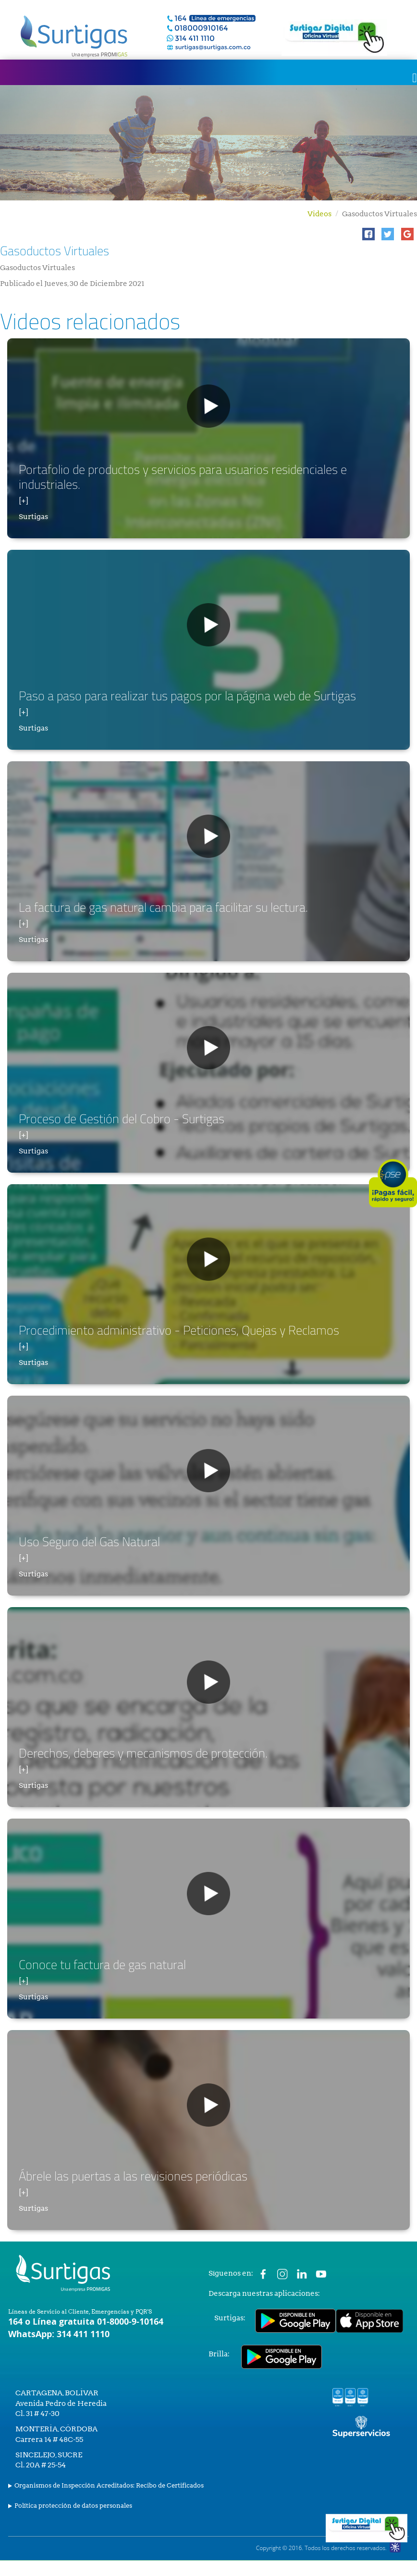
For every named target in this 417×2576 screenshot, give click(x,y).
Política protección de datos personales (73, 2505)
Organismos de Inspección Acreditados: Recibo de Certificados (109, 2485)
